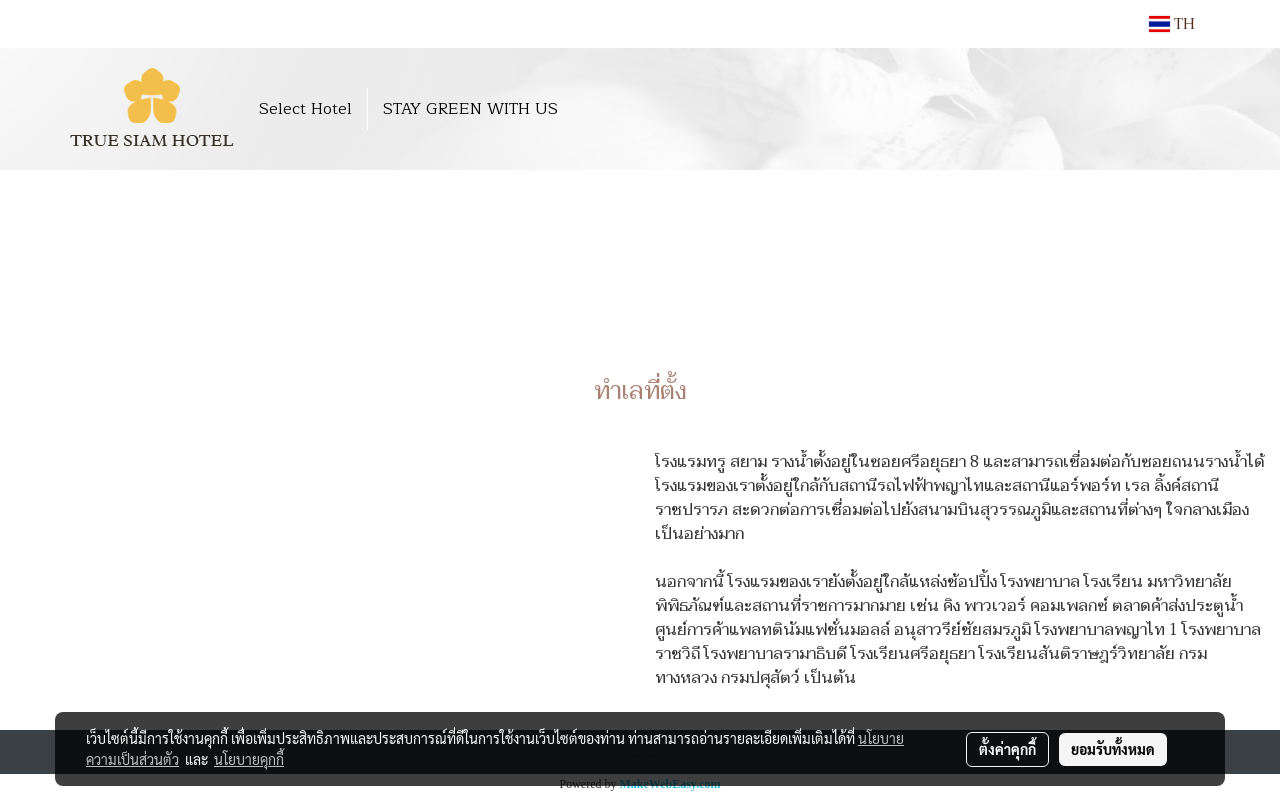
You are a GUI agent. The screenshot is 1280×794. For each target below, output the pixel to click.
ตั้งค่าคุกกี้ (1007, 749)
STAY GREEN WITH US (470, 109)
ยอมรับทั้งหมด (1113, 749)
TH (1172, 24)
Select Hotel (305, 109)
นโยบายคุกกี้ (249, 759)
